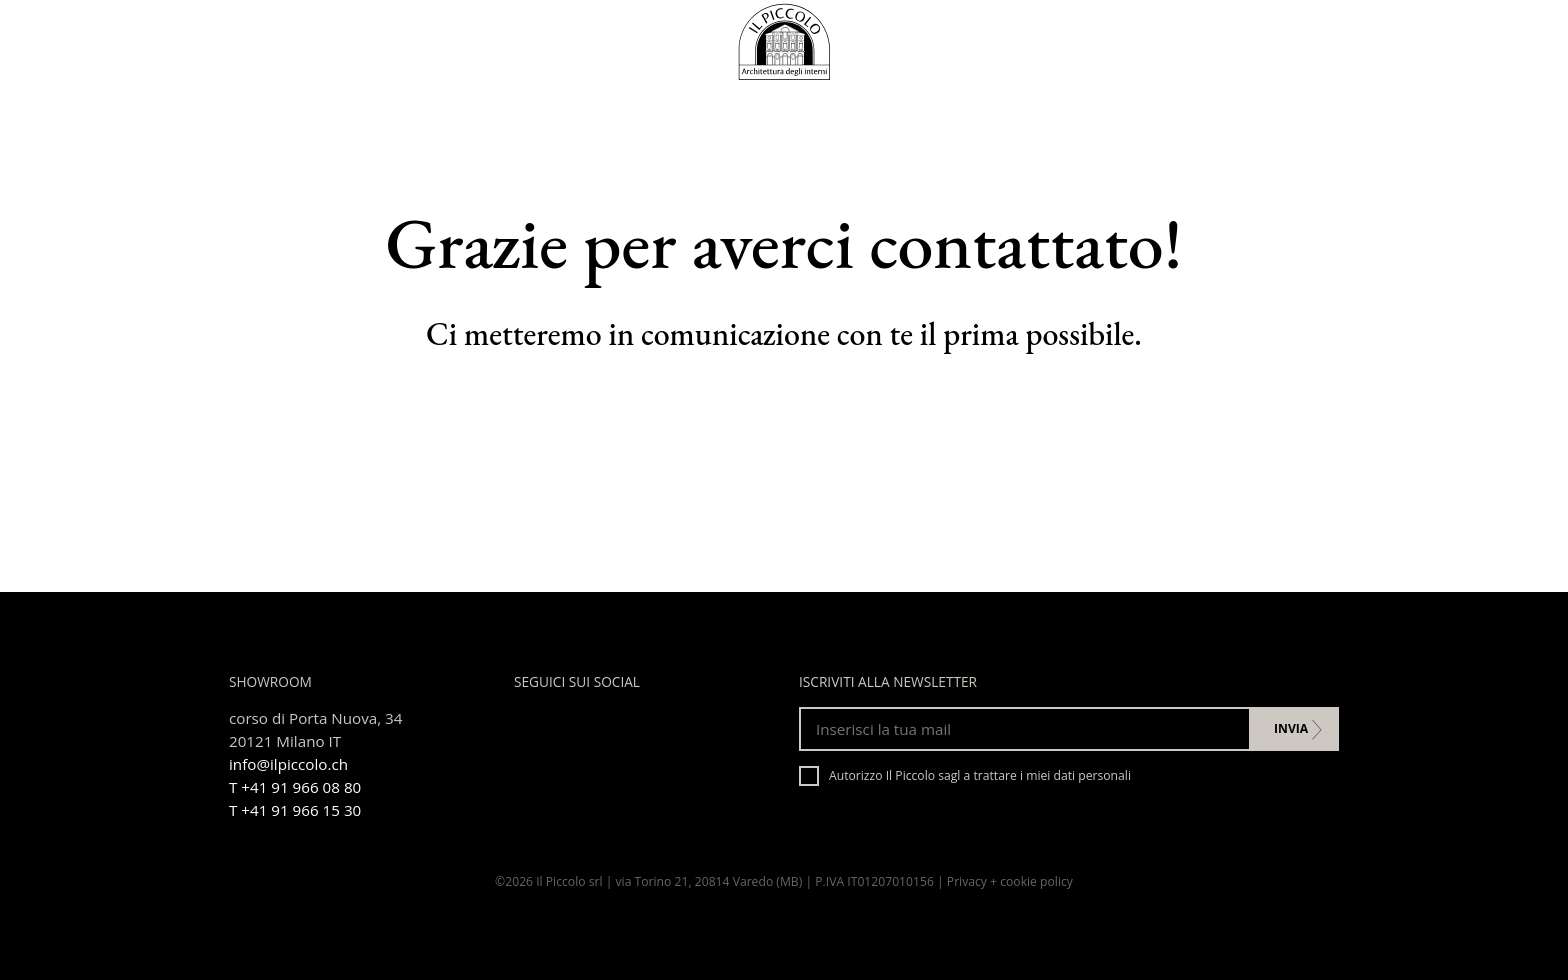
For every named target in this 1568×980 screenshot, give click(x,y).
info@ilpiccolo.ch (288, 764)
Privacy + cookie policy (1010, 881)
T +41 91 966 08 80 (295, 787)
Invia (1291, 728)
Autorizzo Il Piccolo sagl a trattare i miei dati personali (965, 776)
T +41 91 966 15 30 (295, 810)
